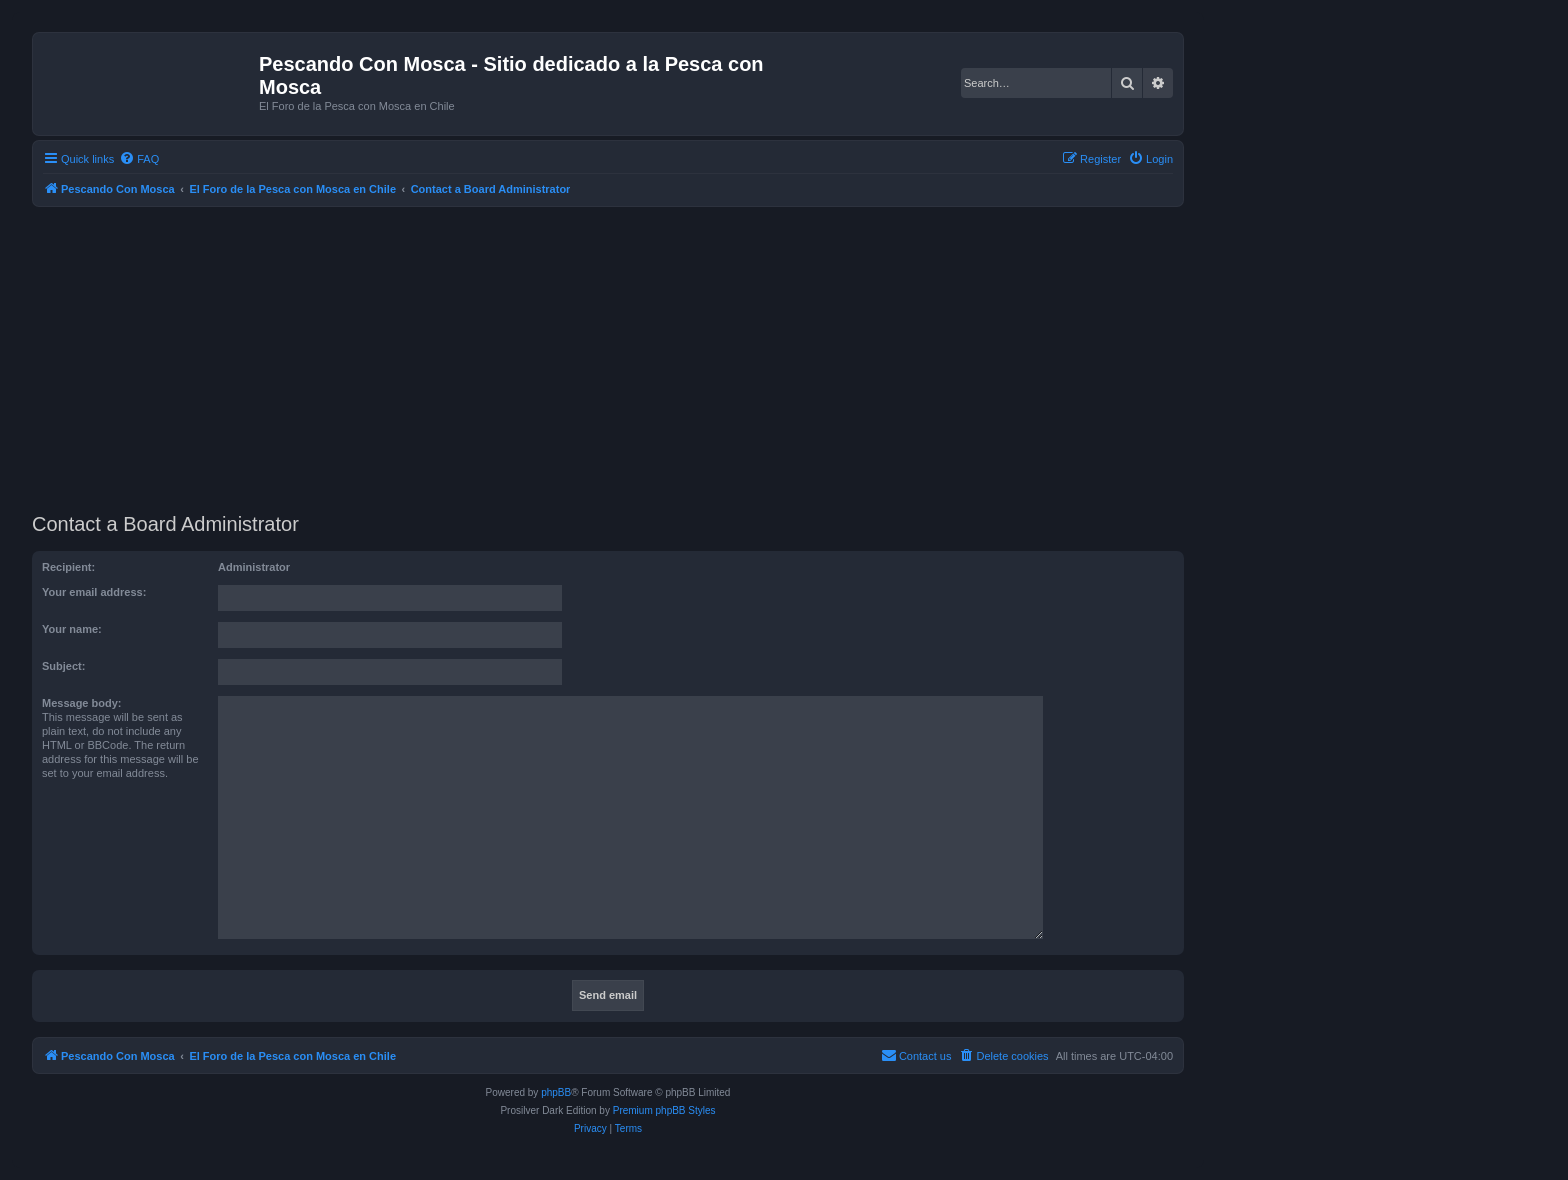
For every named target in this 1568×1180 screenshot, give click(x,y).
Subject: (63, 666)
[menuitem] (139, 159)
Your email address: (94, 592)
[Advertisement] (632, 357)
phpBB (556, 1092)
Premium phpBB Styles (664, 1110)
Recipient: (68, 567)
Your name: (72, 629)
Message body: (81, 703)
